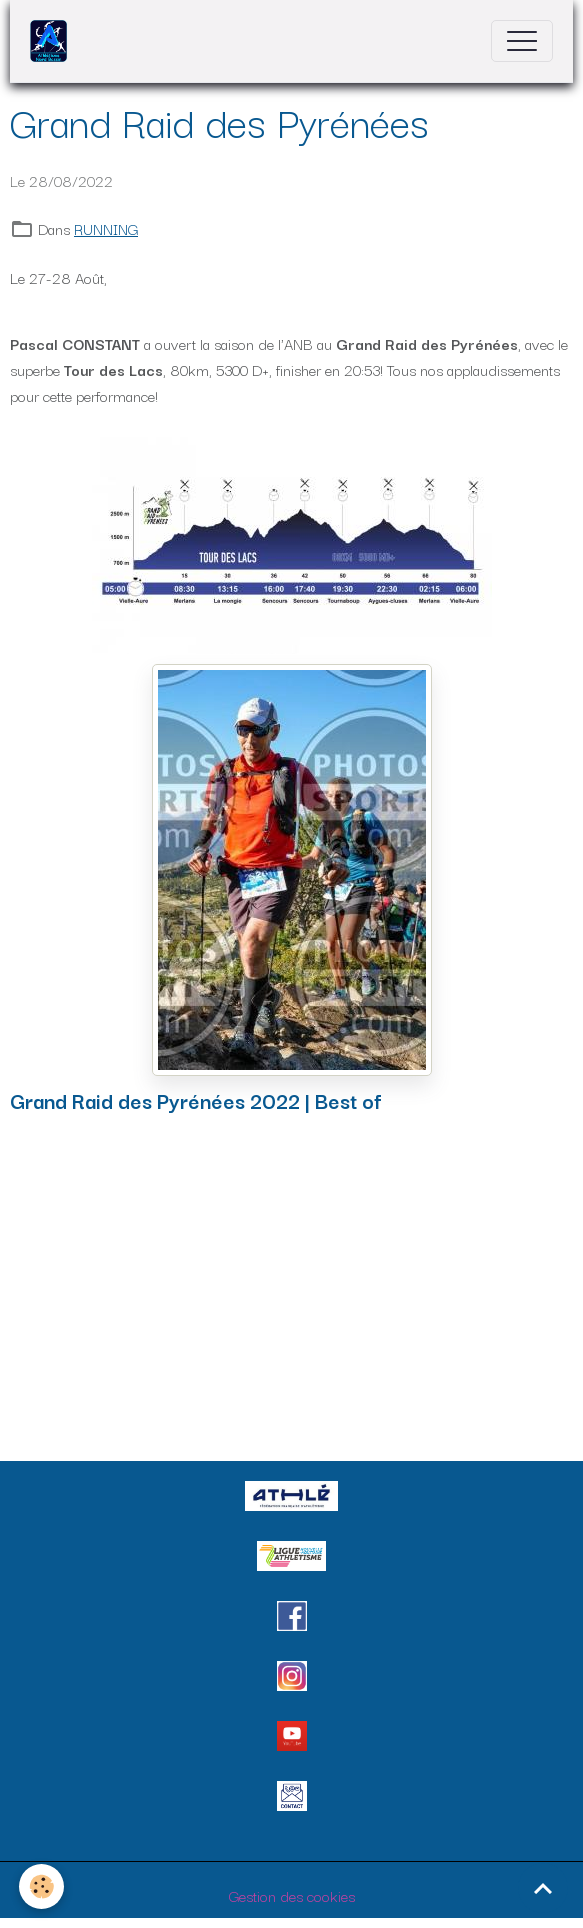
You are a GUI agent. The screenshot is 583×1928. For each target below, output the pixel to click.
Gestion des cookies (292, 1895)
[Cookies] (42, 1886)
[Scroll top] (543, 1888)
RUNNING (106, 228)
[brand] (53, 41)
